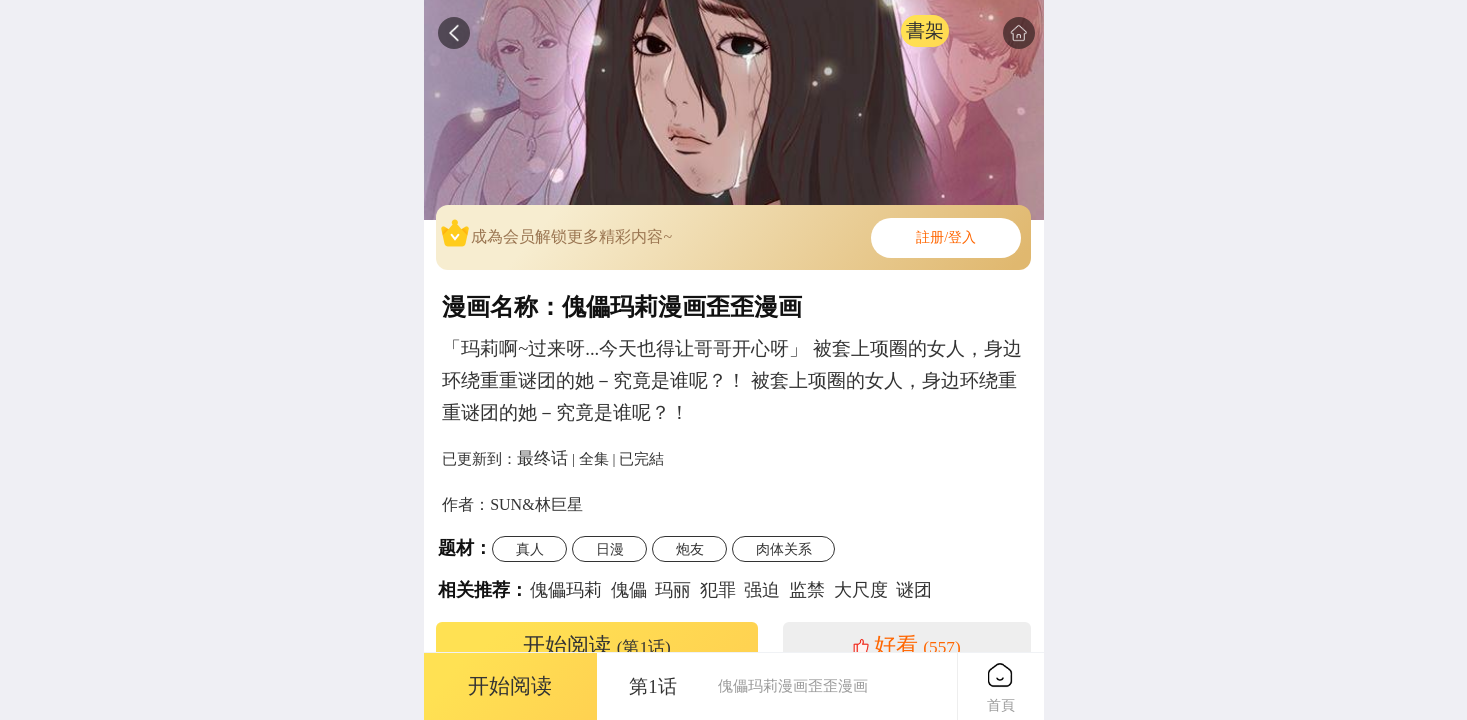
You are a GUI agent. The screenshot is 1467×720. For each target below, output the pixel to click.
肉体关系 (784, 549)
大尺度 (861, 590)
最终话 (542, 458)
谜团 (914, 590)
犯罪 (718, 590)
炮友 (690, 549)
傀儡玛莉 (566, 590)
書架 (925, 30)
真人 (530, 549)
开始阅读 (597, 646)
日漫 (610, 549)
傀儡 (629, 590)
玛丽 (673, 590)
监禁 (807, 590)
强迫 (762, 590)
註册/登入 (946, 237)
